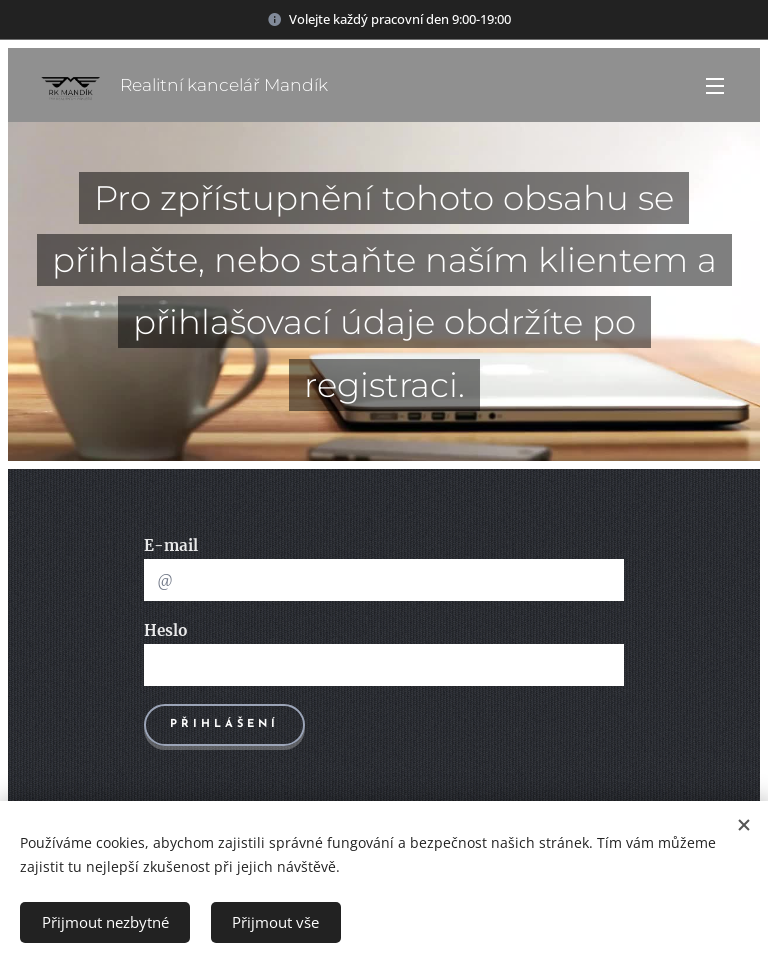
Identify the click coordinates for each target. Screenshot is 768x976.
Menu (715, 86)
